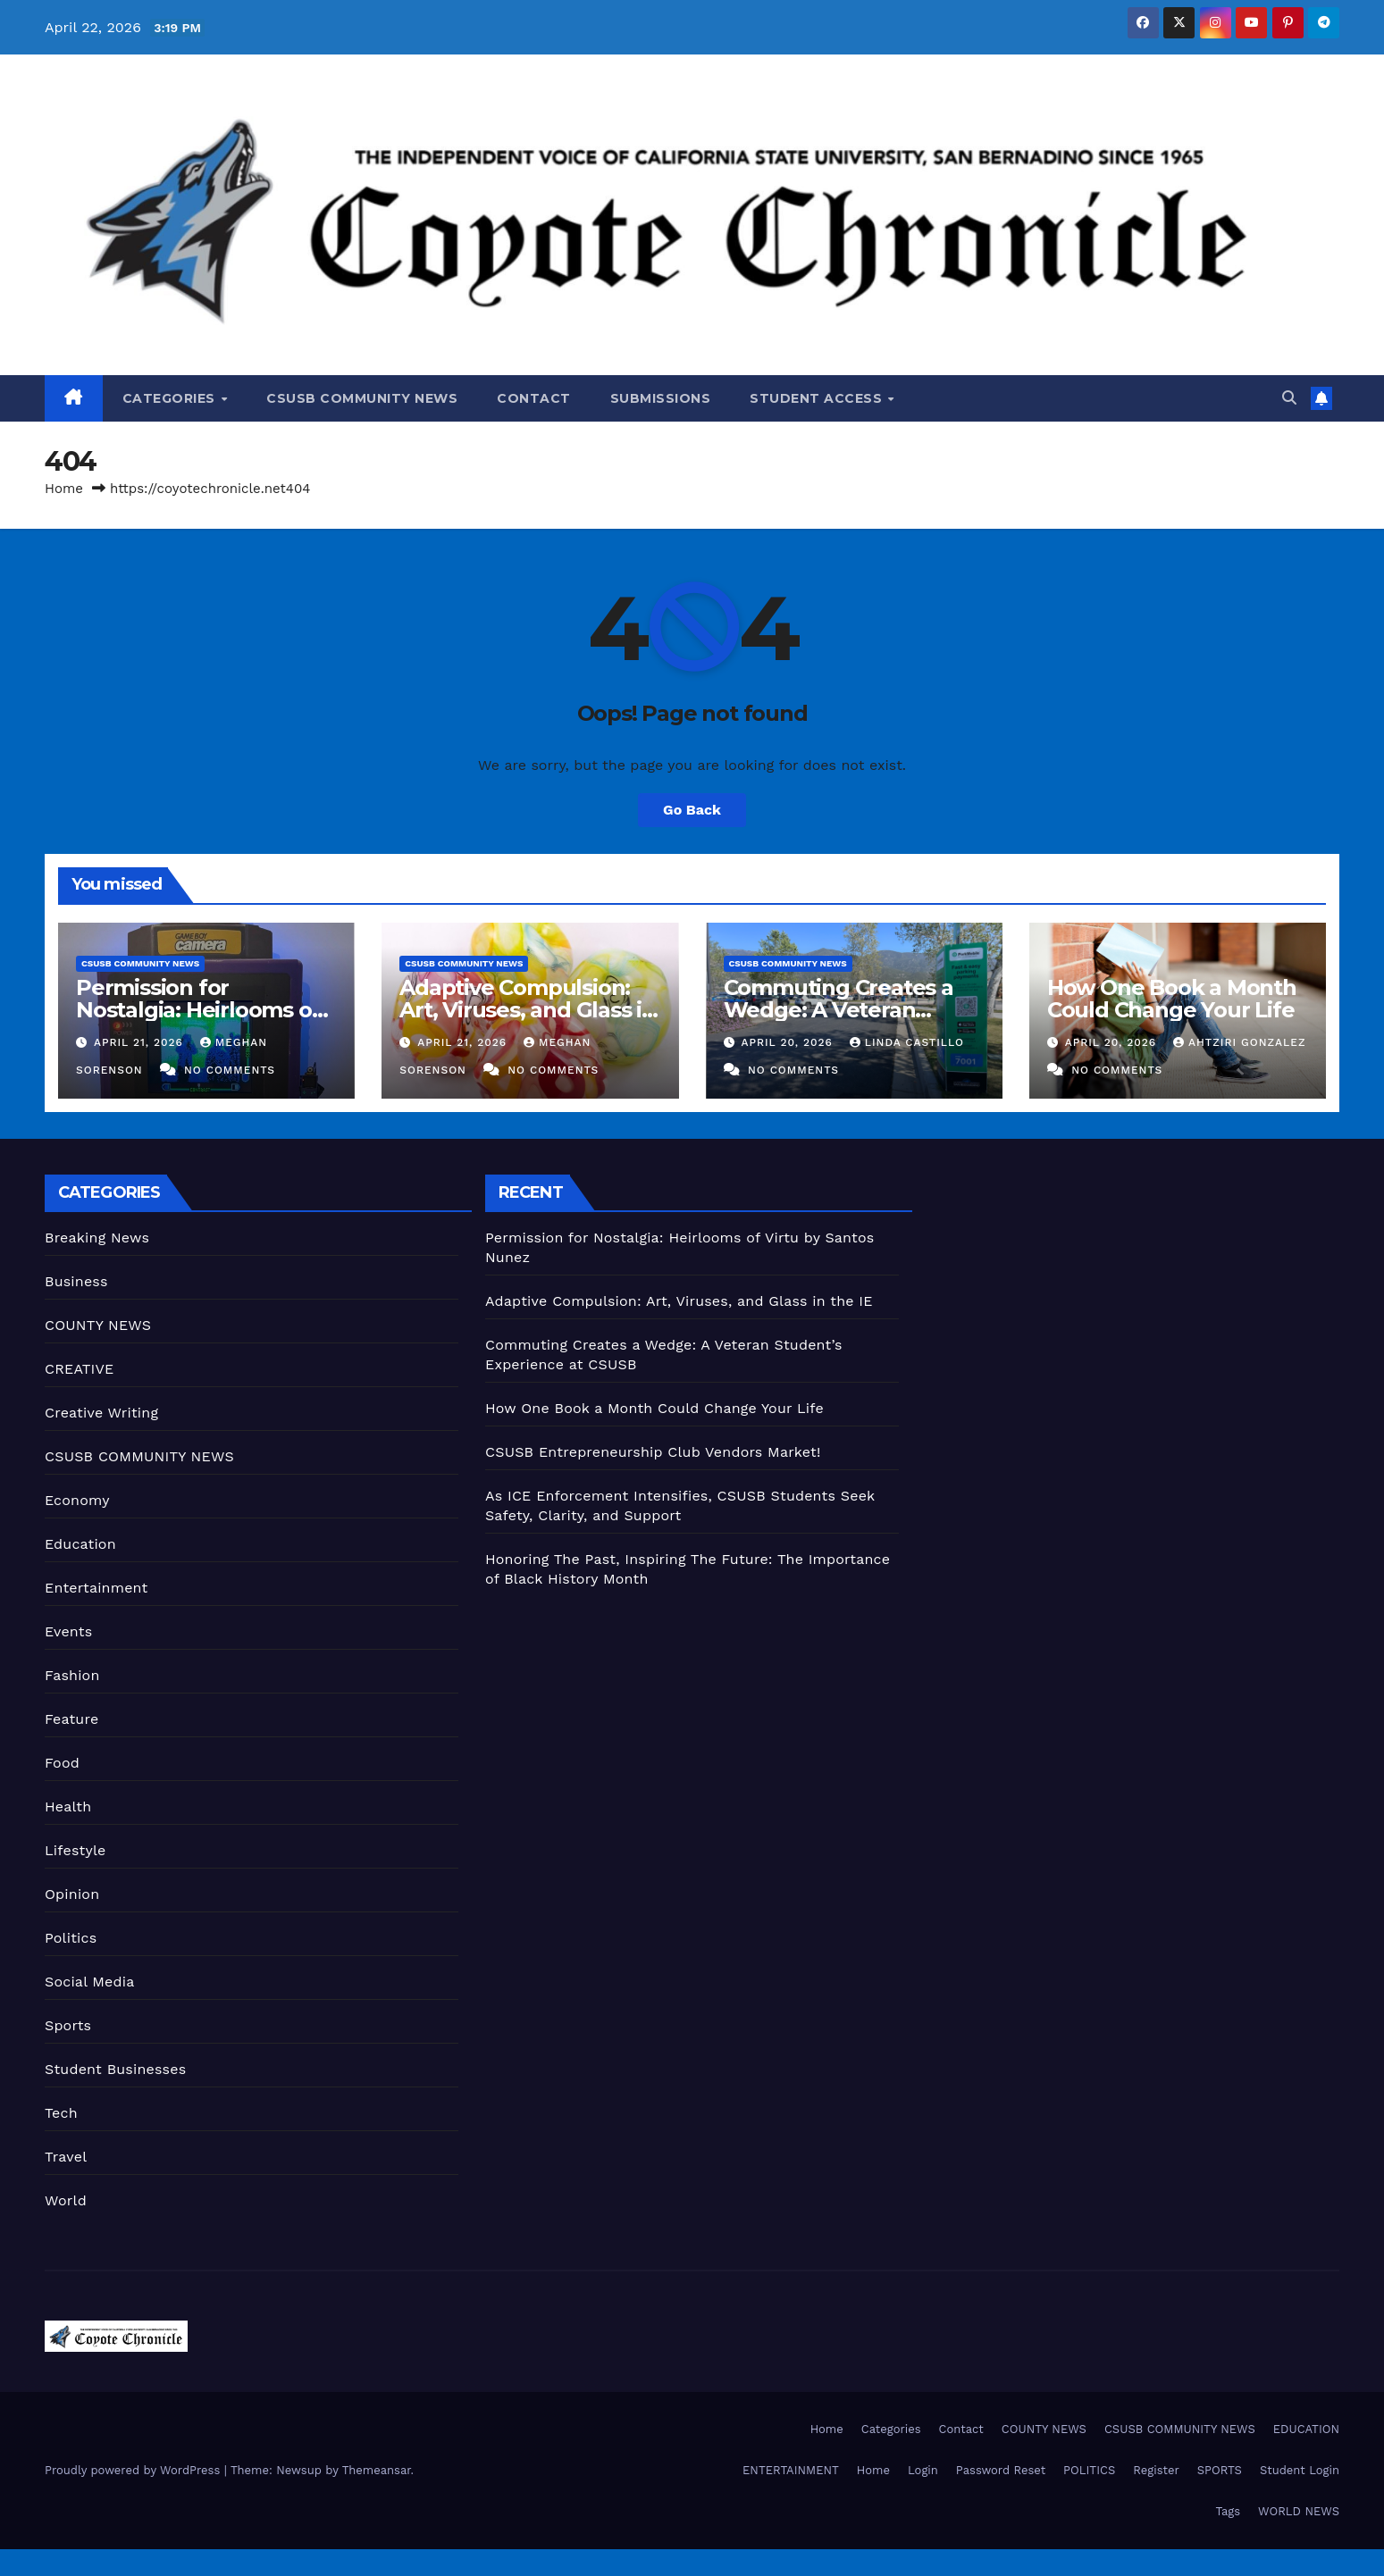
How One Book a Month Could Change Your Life (1171, 998)
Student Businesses (115, 2069)
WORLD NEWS (1298, 2511)
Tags (1227, 2511)
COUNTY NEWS (98, 1325)
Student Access (818, 398)
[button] (1289, 397)
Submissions (660, 398)
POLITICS (1089, 2470)
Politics (70, 1937)
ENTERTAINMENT (790, 2470)
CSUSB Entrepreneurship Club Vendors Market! (653, 1451)
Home (64, 489)
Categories (171, 398)
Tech (61, 2112)
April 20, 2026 (788, 1042)
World (66, 2200)
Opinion (72, 1894)
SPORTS (1219, 2470)
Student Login (1299, 2470)
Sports (68, 2025)
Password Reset (1000, 2470)
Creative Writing (101, 1412)
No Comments (229, 1070)
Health (68, 1806)
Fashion (72, 1675)
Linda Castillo (907, 1042)
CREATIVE (79, 1368)
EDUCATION (1306, 2429)
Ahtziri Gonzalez (1239, 1042)
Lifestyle (75, 1850)
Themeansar (376, 2470)
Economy (77, 1500)
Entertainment (96, 1587)
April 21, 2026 (141, 1042)
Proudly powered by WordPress (134, 2470)
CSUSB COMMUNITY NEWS (361, 398)
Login (923, 2470)
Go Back (692, 809)
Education (80, 1543)
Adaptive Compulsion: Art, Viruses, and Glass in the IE (527, 1009)
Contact (534, 398)
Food (62, 1762)
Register (1155, 2470)
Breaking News (97, 1237)
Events (68, 1631)
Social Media (89, 1981)
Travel (66, 2156)
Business (76, 1281)
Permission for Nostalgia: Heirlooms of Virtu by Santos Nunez (198, 1009)
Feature (71, 1718)
